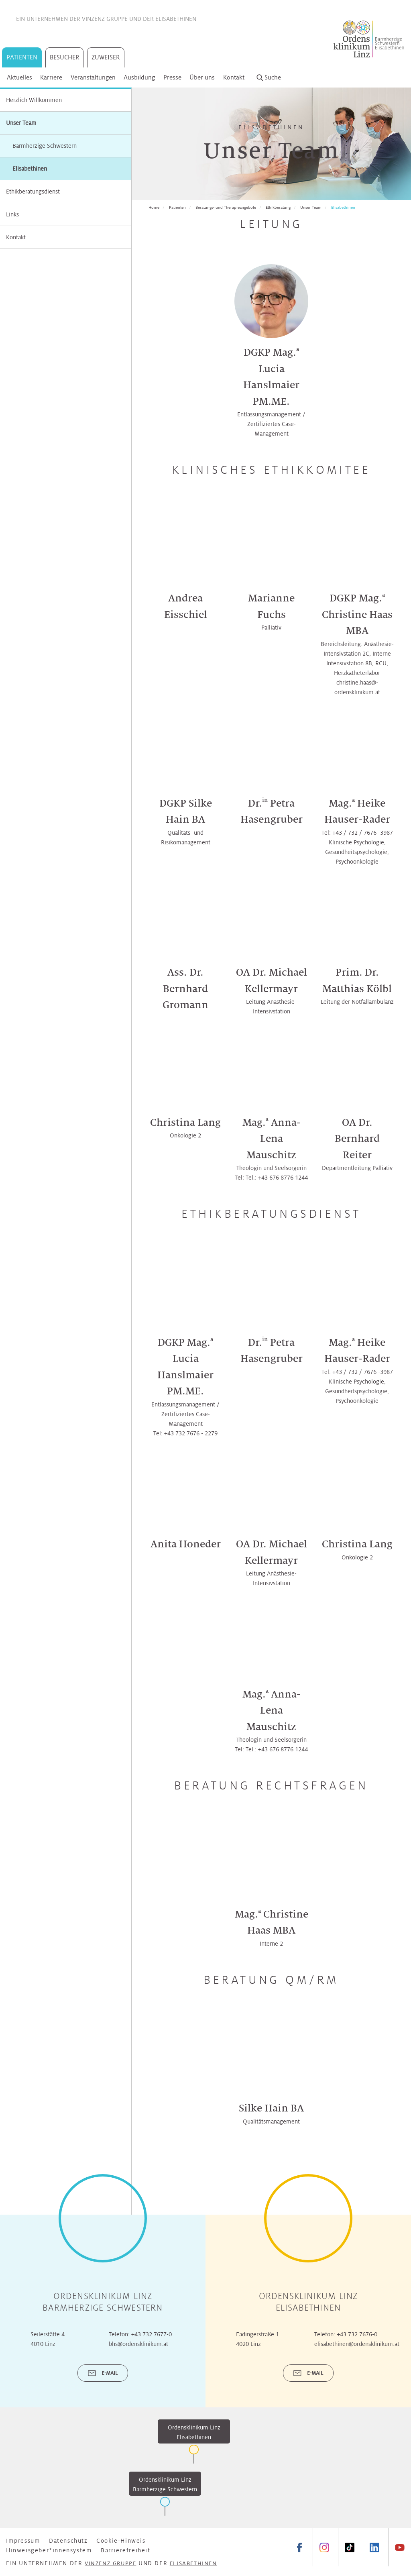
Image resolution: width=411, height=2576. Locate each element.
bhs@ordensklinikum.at (138, 2344)
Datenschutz (68, 2540)
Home (154, 207)
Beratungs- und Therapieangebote (225, 207)
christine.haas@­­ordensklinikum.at (357, 687)
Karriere (51, 77)
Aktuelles (19, 77)
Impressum (23, 2540)
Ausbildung (139, 77)
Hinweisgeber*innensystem (49, 2550)
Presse (172, 77)
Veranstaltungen (93, 77)
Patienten (21, 57)
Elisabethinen (175, 18)
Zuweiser (106, 57)
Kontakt (233, 77)
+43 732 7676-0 (357, 2334)
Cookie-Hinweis (120, 2540)
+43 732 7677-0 (151, 2334)
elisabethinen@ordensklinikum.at (356, 2344)
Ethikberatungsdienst (33, 191)
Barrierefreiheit (126, 2550)
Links (12, 214)
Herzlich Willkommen (34, 100)
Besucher (64, 57)
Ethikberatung (278, 207)
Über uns (202, 77)
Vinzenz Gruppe (105, 18)
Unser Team (21, 122)
